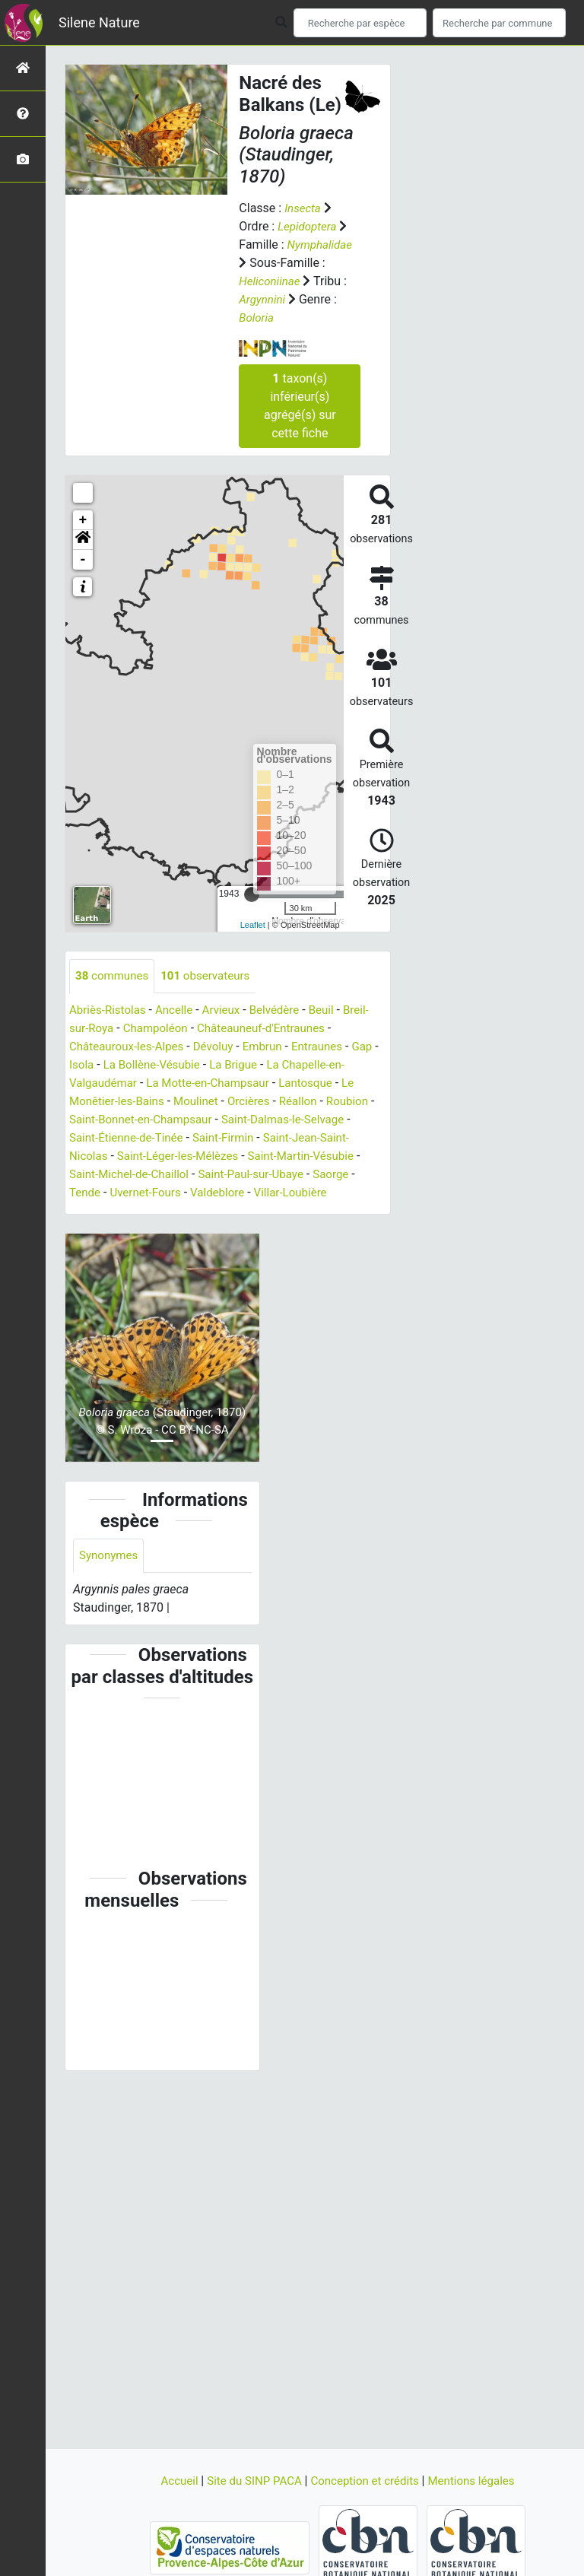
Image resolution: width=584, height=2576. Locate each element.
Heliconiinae (271, 281)
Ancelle (179, 1010)
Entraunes (330, 1047)
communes (114, 976)
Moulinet (219, 1101)
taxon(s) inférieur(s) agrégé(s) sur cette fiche (300, 405)
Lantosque (335, 1083)
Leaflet (252, 924)
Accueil (171, 2480)
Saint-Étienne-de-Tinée (181, 1138)
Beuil (334, 1010)
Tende (175, 1193)
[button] (83, 540)
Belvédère (285, 1010)
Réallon (326, 1101)
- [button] (83, 560)
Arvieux (229, 1010)
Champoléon (159, 1028)
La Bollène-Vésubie (187, 1065)
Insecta (303, 208)
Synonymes (110, 1575)
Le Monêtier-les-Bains (127, 1101)
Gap (80, 1065)
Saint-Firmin (283, 1138)
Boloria (257, 317)
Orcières (274, 1101)
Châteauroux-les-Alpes (130, 1047)
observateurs (212, 976)
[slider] (251, 894)
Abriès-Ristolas (110, 1010)
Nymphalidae (322, 244)
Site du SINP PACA (251, 2480)
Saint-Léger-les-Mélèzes (244, 1156)
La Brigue (273, 1065)
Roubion (91, 1120)
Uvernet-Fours (239, 1193)
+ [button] (83, 520)
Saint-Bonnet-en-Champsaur (199, 1120)
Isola (113, 1065)
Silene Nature (99, 22)
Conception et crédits (368, 2480)
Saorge (131, 1193)
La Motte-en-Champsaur (232, 1083)
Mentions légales (479, 2480)
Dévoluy (221, 1047)
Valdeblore (315, 1193)
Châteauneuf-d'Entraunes (272, 1028)
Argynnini (263, 299)
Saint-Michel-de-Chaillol (223, 1174)
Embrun (273, 1047)
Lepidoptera (309, 226)
